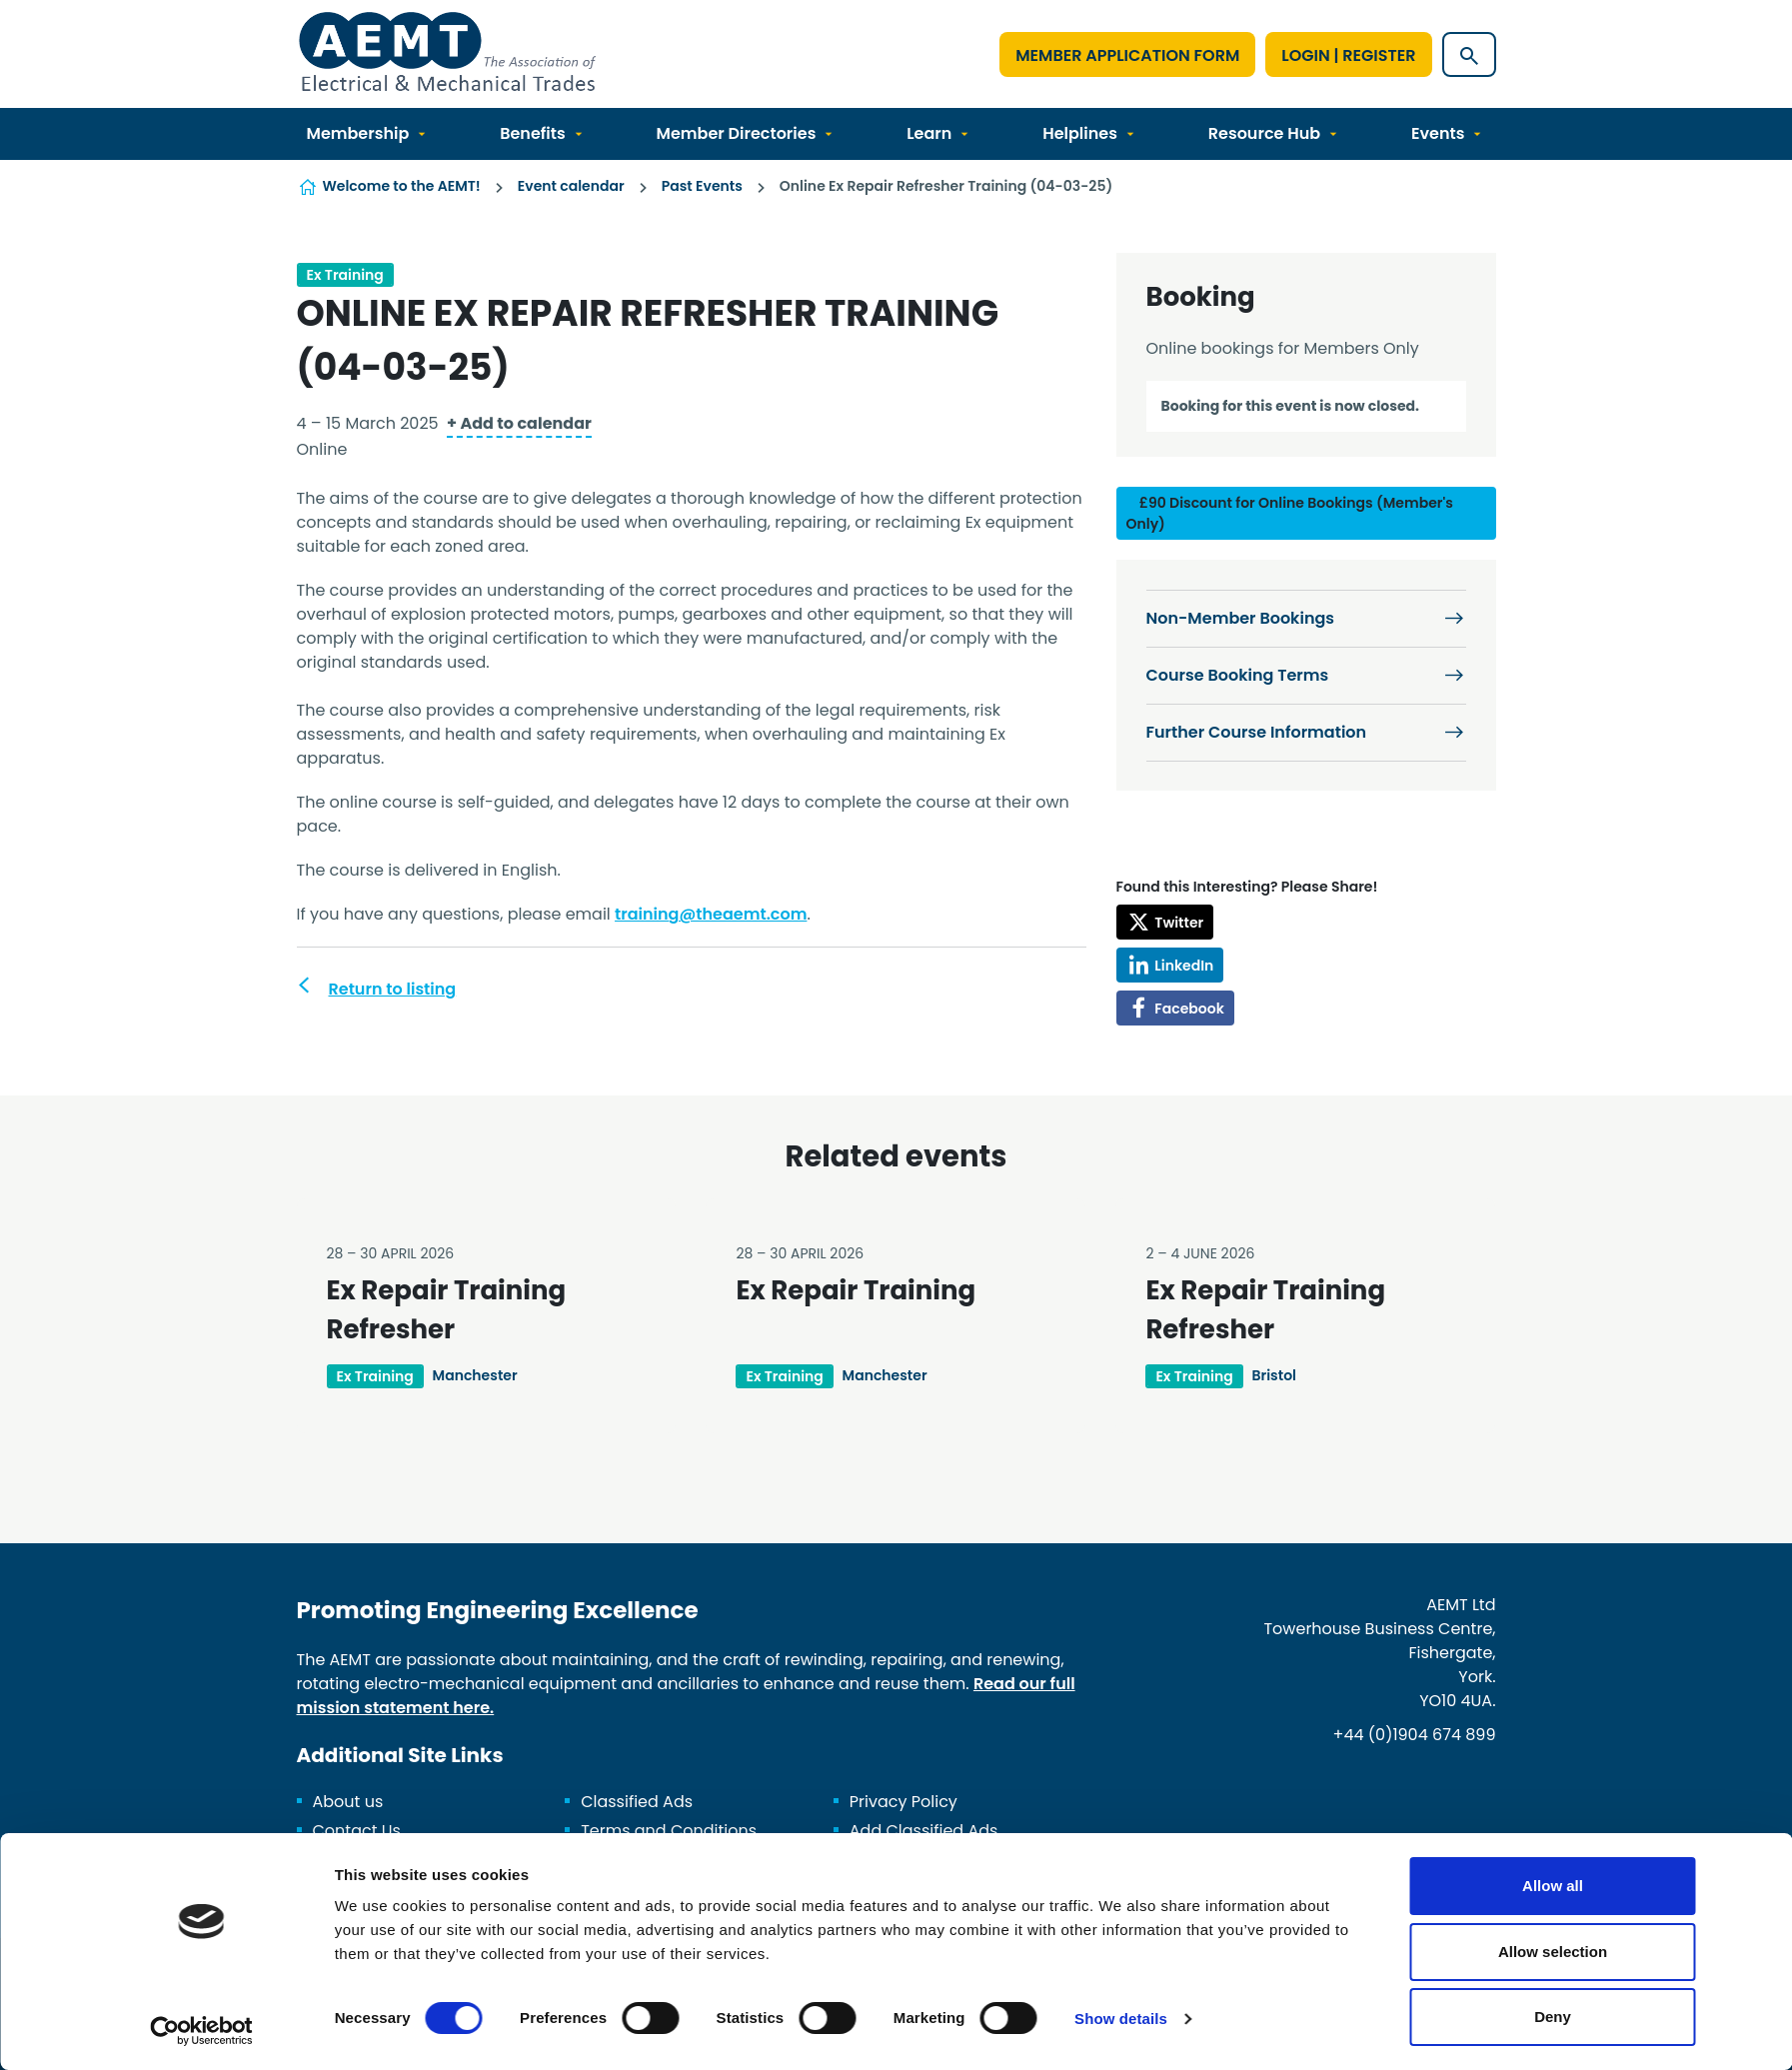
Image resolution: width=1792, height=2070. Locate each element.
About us (348, 1801)
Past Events (702, 186)
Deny (1552, 2016)
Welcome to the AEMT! (402, 186)
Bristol (1274, 1375)
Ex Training (345, 275)
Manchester (475, 1375)
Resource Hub (1264, 133)
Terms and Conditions (669, 1830)
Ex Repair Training (855, 1290)
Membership (358, 133)
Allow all (1552, 1885)
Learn (928, 133)
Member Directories (737, 133)
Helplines (1079, 133)
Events (1437, 133)
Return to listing (393, 989)
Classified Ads (637, 1801)
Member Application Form (1127, 55)
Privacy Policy (903, 1801)
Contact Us (357, 1830)
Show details (1120, 2018)
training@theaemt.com (711, 914)
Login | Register (1348, 55)
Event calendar (571, 186)
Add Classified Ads (924, 1830)
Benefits (533, 133)
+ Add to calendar (519, 423)
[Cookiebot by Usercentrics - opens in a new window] (201, 2031)
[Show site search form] (1469, 54)
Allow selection (1552, 1951)
